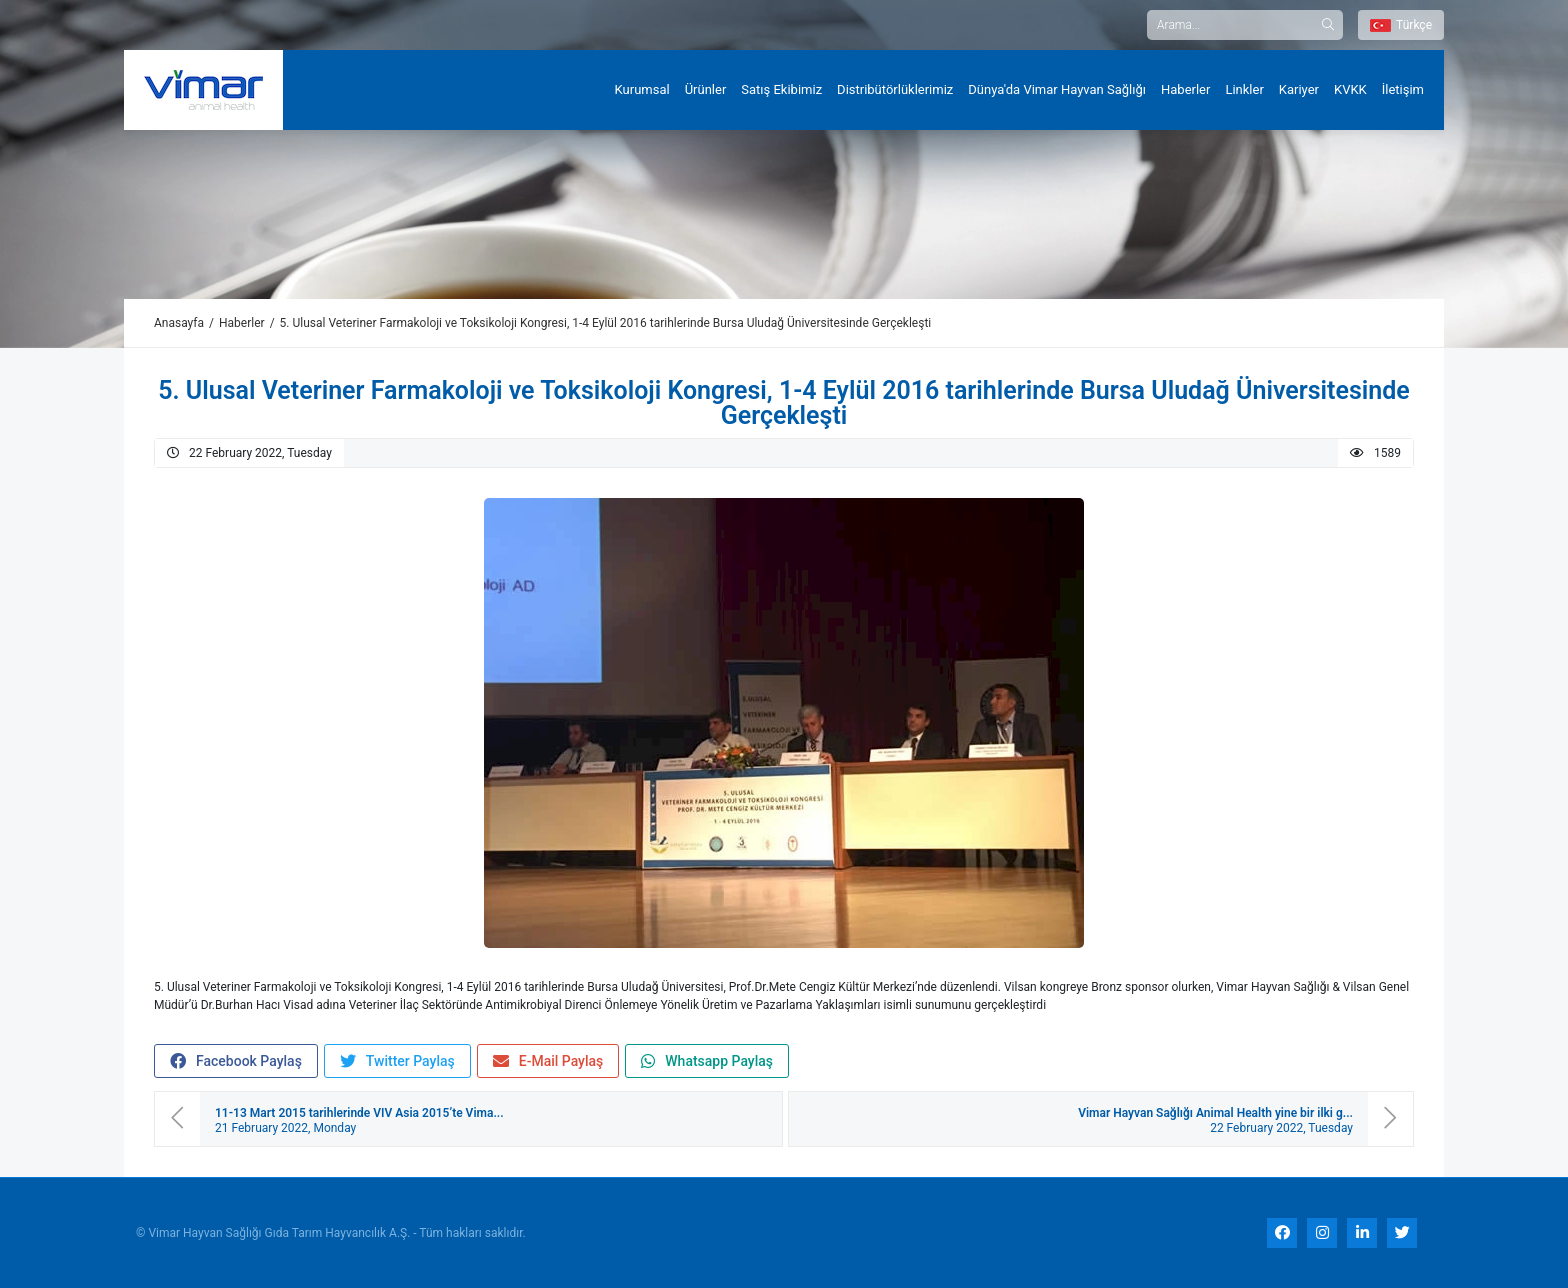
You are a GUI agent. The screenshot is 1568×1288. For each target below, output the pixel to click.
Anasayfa (179, 323)
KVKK (1350, 89)
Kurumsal (642, 89)
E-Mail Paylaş (548, 1061)
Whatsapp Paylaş (707, 1061)
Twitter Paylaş (397, 1061)
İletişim (1403, 89)
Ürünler (706, 89)
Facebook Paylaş (236, 1061)
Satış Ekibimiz (781, 89)
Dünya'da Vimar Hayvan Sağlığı (1057, 89)
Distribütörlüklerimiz (895, 89)
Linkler (1244, 89)
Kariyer (1299, 89)
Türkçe (1401, 25)
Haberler (1185, 89)
